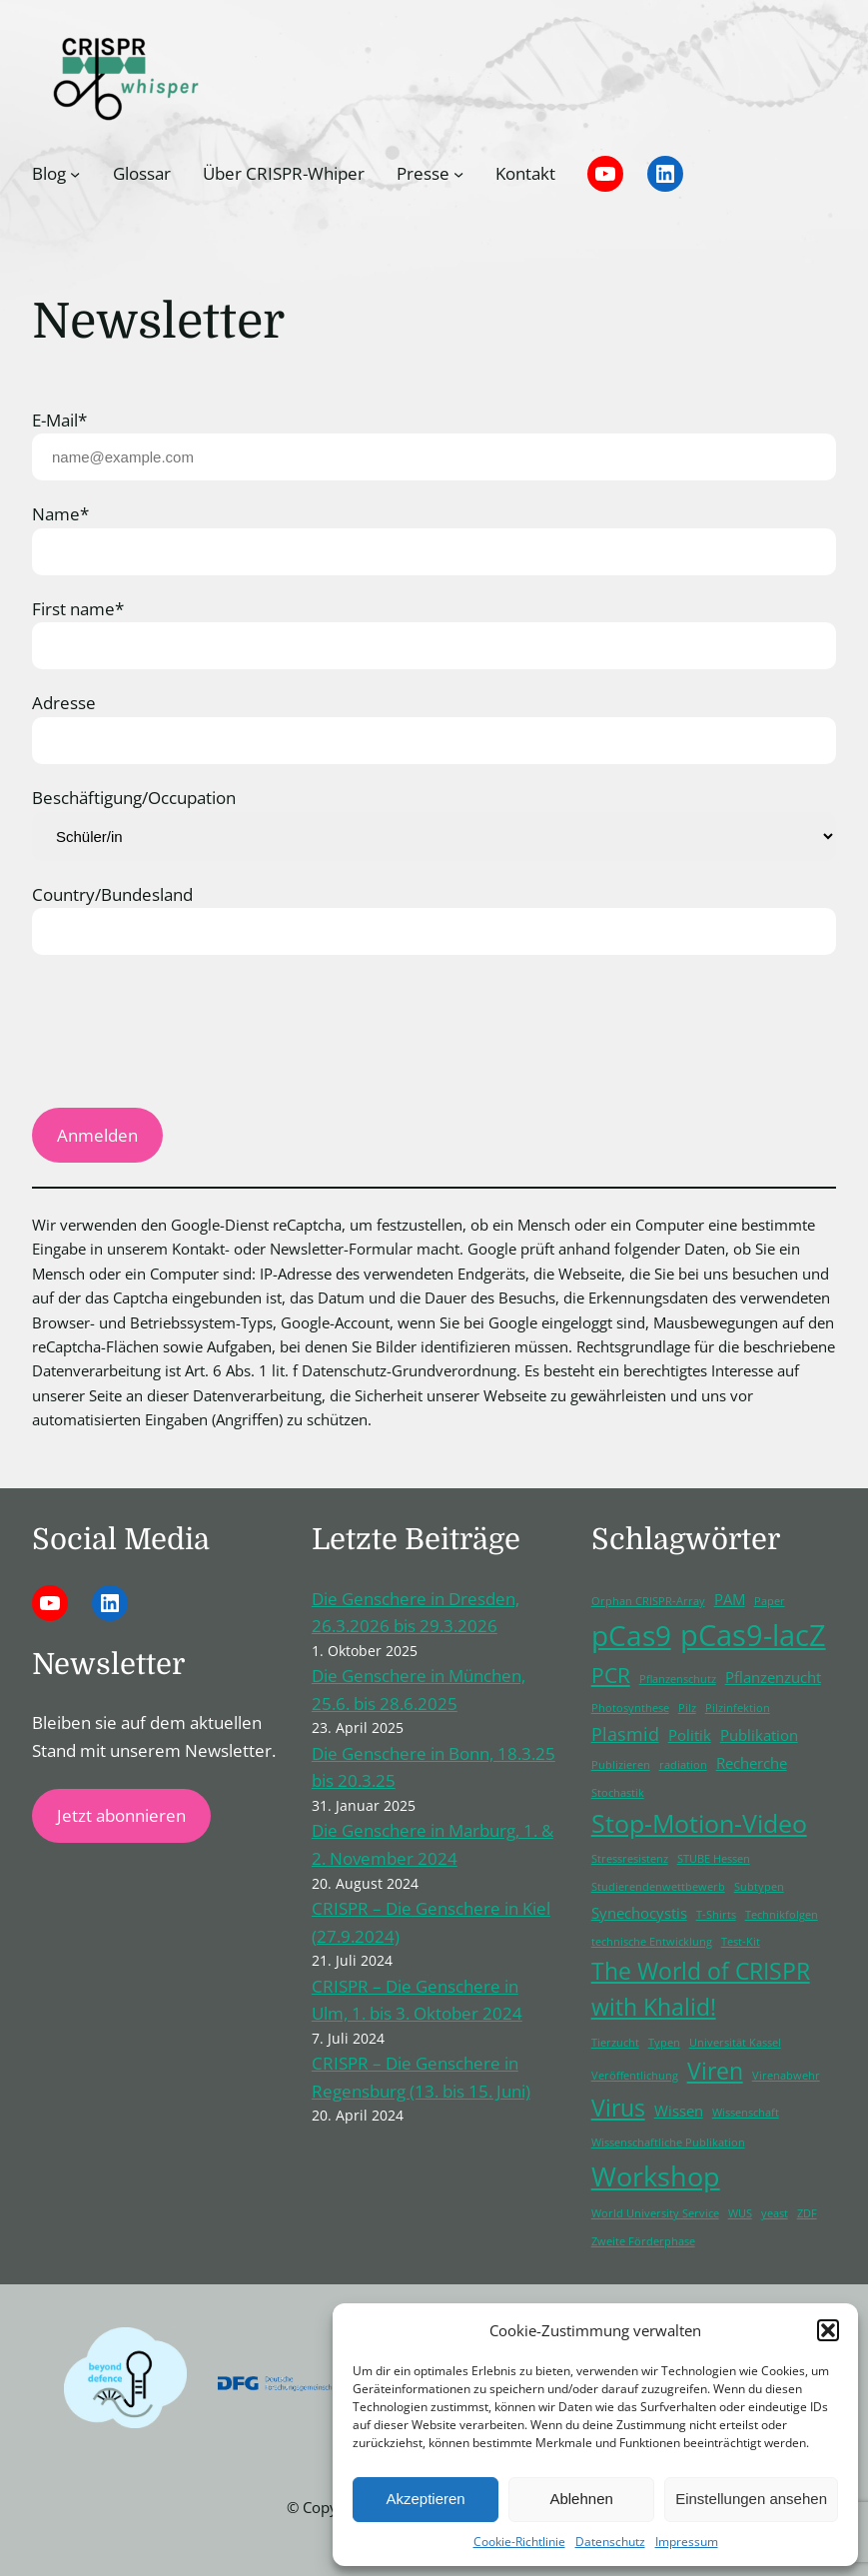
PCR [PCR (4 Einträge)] (610, 1675)
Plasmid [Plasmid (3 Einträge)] (625, 1734)
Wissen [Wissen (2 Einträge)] (678, 2111)
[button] (828, 2330)
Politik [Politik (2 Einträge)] (689, 1735)
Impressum (686, 2541)
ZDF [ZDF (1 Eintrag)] (807, 2213)
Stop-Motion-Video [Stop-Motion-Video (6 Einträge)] (699, 1823)
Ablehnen (580, 2498)
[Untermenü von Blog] (75, 174)
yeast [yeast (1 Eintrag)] (774, 2213)
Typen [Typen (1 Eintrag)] (664, 2043)
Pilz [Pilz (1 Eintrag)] (687, 1708)
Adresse (64, 702)
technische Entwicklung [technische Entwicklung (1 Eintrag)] (651, 1942)
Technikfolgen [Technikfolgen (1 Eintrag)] (781, 1915)
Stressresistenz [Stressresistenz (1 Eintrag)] (629, 1859)
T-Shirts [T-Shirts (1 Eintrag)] (716, 1915)
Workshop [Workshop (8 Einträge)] (655, 2175)
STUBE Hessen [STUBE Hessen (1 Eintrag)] (713, 1859)
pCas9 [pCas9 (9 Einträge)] (631, 1635)
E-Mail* (59, 420)
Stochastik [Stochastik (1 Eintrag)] (617, 1793)
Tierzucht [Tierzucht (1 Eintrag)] (615, 2043)
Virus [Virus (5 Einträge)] (618, 2108)
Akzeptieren (425, 2498)
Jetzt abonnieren (121, 1815)
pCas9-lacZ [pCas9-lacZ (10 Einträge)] (753, 1635)
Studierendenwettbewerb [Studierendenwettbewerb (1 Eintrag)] (658, 1887)
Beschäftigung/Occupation (134, 797)
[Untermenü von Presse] (458, 174)
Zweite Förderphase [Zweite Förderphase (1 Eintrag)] (643, 2241)
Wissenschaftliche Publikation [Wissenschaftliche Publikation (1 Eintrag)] (668, 2142)
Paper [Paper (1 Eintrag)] (769, 1601)
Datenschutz (610, 2541)
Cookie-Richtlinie (519, 2541)
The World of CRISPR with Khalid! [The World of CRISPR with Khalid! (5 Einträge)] (700, 1989)
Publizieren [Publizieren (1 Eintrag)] (620, 1765)
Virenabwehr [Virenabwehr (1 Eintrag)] (786, 2076)
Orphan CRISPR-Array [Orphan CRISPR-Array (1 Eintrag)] (648, 1601)
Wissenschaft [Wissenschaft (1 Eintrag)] (745, 2113)
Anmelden (97, 1135)
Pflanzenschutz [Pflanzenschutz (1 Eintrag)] (677, 1679)
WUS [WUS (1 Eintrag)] (740, 2213)
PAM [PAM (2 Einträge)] (729, 1599)
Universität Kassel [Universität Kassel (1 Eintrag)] (735, 2043)
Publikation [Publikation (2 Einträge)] (759, 1735)
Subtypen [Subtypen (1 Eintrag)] (759, 1887)
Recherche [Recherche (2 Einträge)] (751, 1763)
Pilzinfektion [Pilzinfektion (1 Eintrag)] (737, 1708)
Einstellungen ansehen (751, 2498)
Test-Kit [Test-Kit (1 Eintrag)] (740, 1942)
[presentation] (184, 1042)
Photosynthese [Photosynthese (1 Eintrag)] (630, 1708)
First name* (78, 608)
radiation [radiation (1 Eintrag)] (683, 1765)
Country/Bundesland (112, 894)
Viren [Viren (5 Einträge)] (715, 2071)
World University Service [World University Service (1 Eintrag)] (655, 2213)
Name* (60, 513)
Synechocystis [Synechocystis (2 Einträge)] (639, 1913)
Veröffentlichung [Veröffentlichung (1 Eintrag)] (634, 2076)
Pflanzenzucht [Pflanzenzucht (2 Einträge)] (773, 1677)
